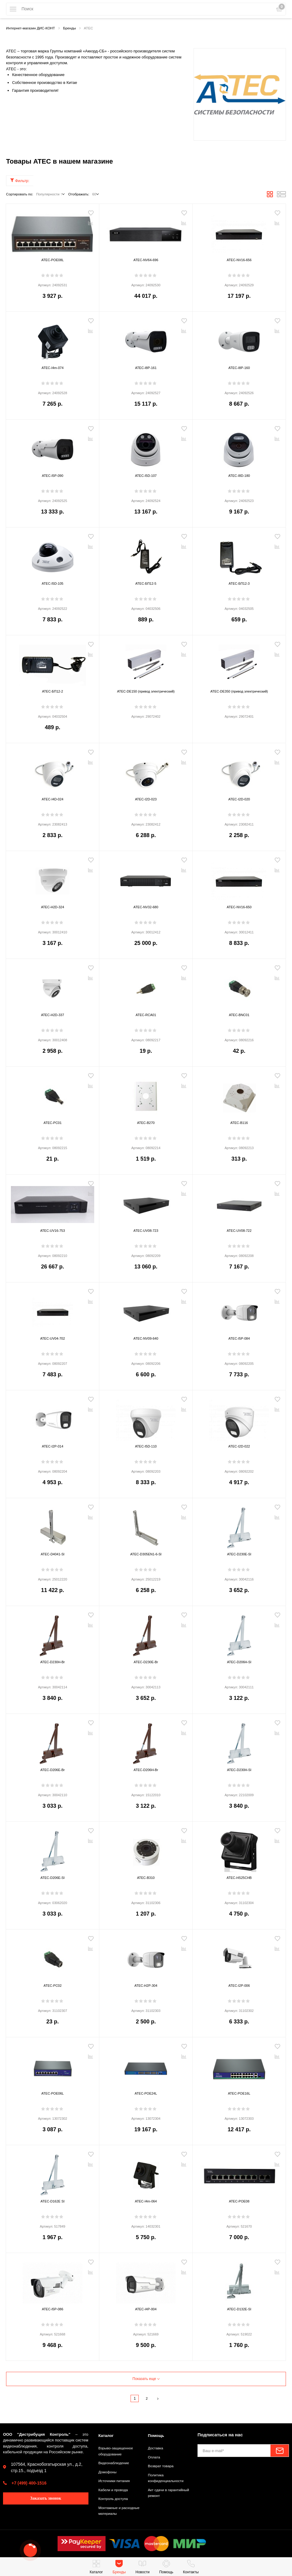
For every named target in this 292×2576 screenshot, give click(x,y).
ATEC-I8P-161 (145, 368)
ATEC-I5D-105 (52, 584)
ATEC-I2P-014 (52, 1446)
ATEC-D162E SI (52, 2201)
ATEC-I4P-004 (145, 2309)
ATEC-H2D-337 (52, 1015)
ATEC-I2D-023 (146, 799)
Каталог (107, 2435)
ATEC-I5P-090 (52, 476)
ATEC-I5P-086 (52, 2309)
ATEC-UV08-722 (239, 1231)
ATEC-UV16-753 (52, 1231)
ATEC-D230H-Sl (239, 1770)
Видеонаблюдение (115, 2463)
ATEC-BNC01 (239, 1015)
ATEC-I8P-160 (239, 368)
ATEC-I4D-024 (52, 799)
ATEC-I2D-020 (239, 799)
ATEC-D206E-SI (52, 1878)
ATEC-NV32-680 (146, 907)
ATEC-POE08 (239, 2201)
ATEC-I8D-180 (239, 476)
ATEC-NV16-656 (239, 260)
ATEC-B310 (146, 1878)
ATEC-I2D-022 (239, 1446)
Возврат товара (162, 2466)
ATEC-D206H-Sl (239, 1662)
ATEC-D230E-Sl (239, 1554)
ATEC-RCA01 (146, 1015)
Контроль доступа (114, 2498)
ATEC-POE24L (145, 2094)
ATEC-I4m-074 (52, 368)
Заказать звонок (45, 2498)
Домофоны (108, 2472)
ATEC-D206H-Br (146, 1770)
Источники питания (115, 2480)
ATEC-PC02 (52, 1986)
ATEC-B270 (146, 1123)
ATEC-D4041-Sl (52, 1554)
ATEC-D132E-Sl (239, 2309)
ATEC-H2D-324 (52, 907)
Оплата (154, 2457)
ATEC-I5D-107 (146, 476)
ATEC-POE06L (52, 2094)
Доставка (156, 2448)
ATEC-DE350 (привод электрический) (239, 692)
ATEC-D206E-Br (52, 1770)
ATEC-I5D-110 (146, 1446)
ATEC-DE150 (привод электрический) (146, 692)
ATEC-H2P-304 (145, 1986)
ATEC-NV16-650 (239, 907)
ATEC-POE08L (52, 260)
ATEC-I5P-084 (239, 1339)
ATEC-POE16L (239, 2094)
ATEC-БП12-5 (145, 584)
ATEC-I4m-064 (146, 2201)
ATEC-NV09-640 (146, 1339)
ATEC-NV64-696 (146, 260)
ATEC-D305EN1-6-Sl (145, 1554)
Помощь (157, 2435)
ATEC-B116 (239, 1123)
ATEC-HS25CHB (239, 1878)
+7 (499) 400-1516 (29, 2483)
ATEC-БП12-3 (239, 584)
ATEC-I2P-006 (239, 1986)
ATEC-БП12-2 (52, 692)
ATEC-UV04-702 (52, 1339)
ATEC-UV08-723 (146, 1231)
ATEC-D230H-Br (52, 1662)
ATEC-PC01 (52, 1123)
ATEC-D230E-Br (146, 1662)
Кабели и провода (114, 2490)
